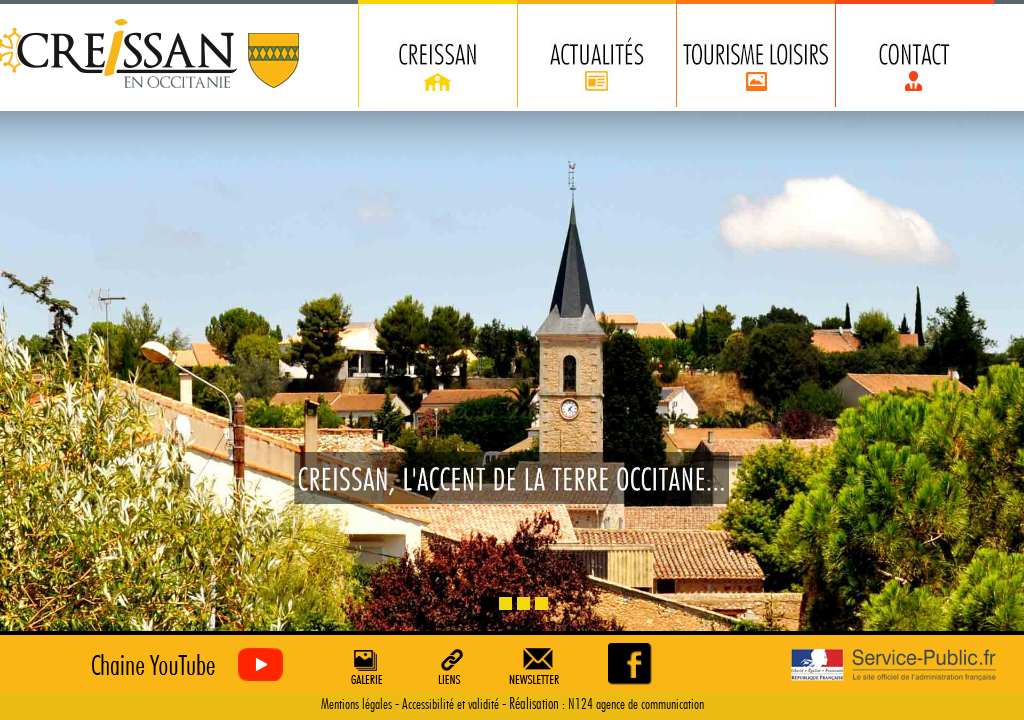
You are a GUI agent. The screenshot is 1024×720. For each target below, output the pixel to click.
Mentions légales (356, 704)
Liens (451, 666)
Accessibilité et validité (450, 704)
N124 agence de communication (636, 704)
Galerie (364, 666)
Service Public (893, 665)
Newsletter (538, 666)
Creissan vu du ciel (182, 665)
